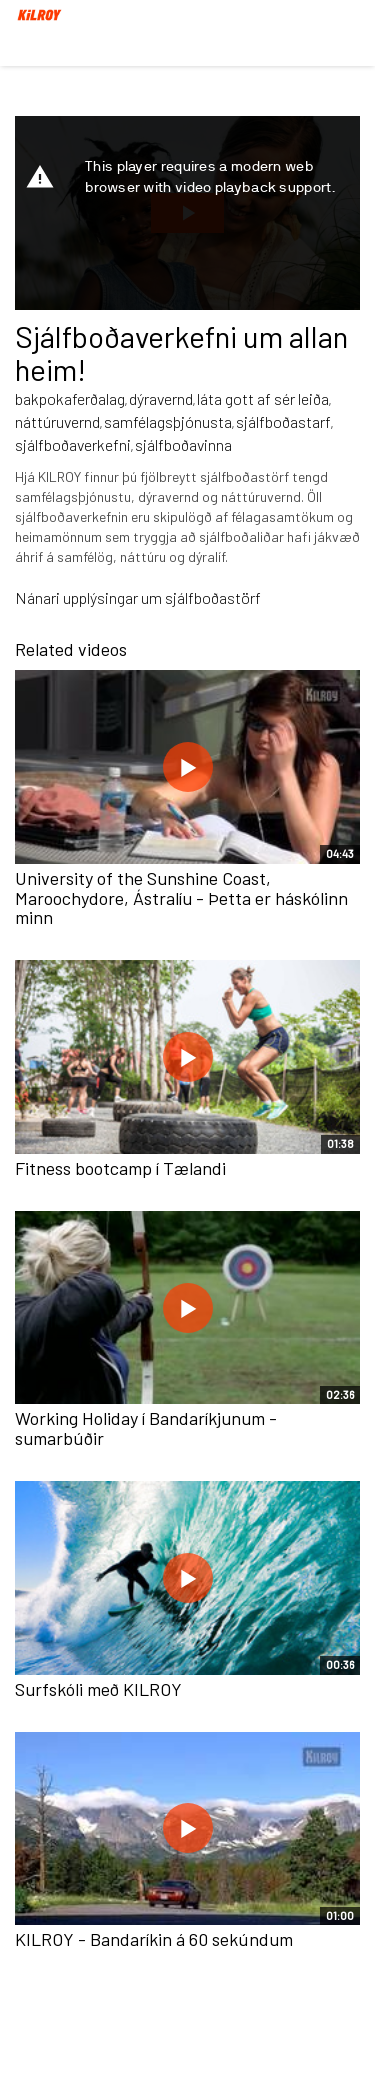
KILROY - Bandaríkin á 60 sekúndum (154, 1939)
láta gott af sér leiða (263, 398)
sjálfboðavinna (183, 444)
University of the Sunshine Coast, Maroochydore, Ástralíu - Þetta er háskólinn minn (181, 898)
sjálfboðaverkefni (73, 444)
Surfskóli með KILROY (98, 1689)
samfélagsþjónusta (168, 421)
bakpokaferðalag (70, 398)
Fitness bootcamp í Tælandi (120, 1168)
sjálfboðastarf (283, 421)
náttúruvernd (57, 421)
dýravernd (161, 398)
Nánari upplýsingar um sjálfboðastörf (138, 597)
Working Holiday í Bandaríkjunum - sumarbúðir (146, 1428)
